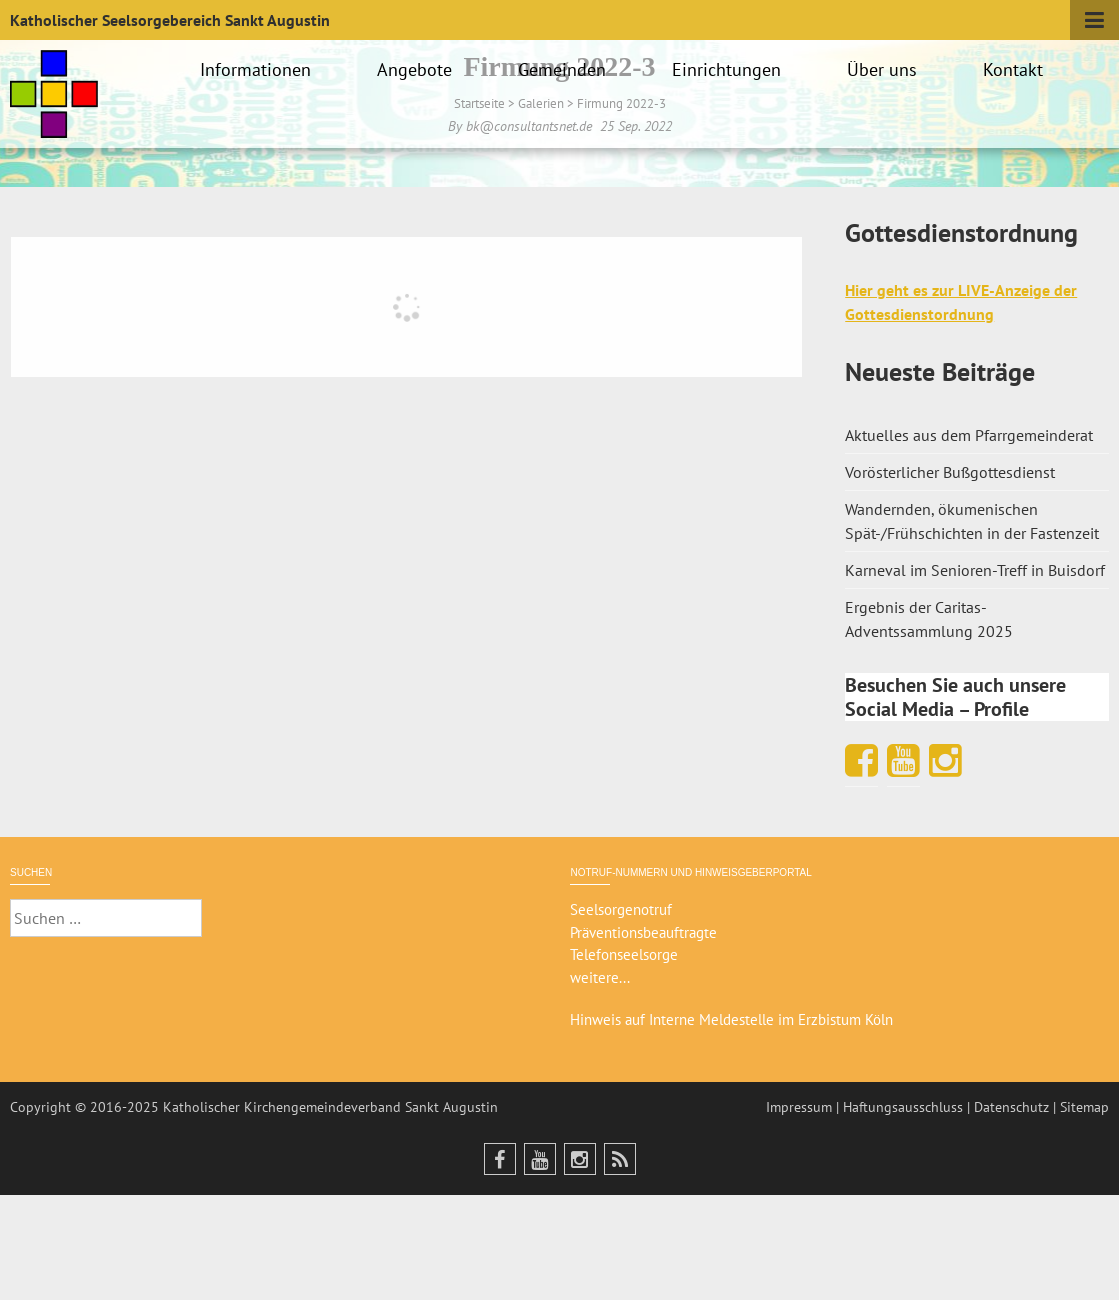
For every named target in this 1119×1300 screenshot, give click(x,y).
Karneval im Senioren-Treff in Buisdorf (975, 570)
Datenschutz (1011, 1107)
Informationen (258, 69)
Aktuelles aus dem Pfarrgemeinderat (969, 435)
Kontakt (1016, 69)
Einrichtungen (729, 69)
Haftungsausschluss (903, 1107)
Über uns (885, 69)
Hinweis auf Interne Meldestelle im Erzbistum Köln (731, 1019)
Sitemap (1084, 1107)
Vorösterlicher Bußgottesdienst (950, 472)
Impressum (799, 1107)
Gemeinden (565, 69)
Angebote (417, 69)
